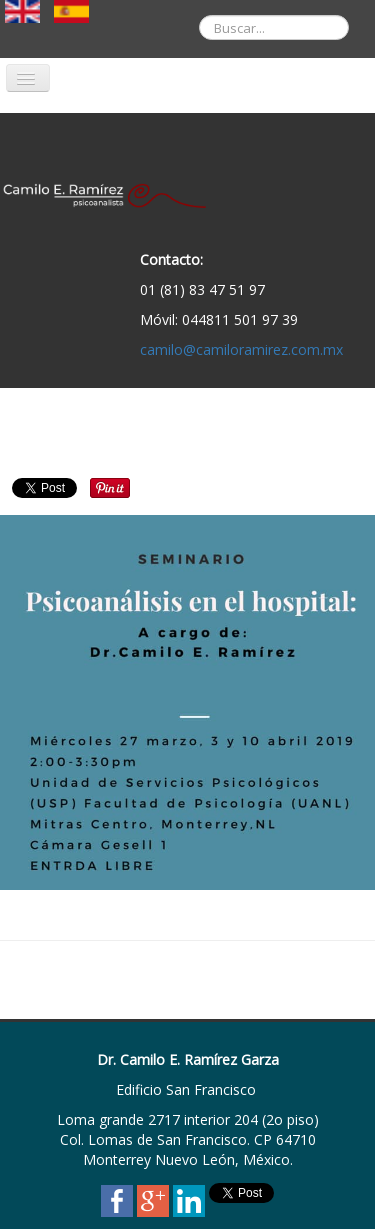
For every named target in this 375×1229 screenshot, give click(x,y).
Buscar (184, 0)
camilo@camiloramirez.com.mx (241, 349)
